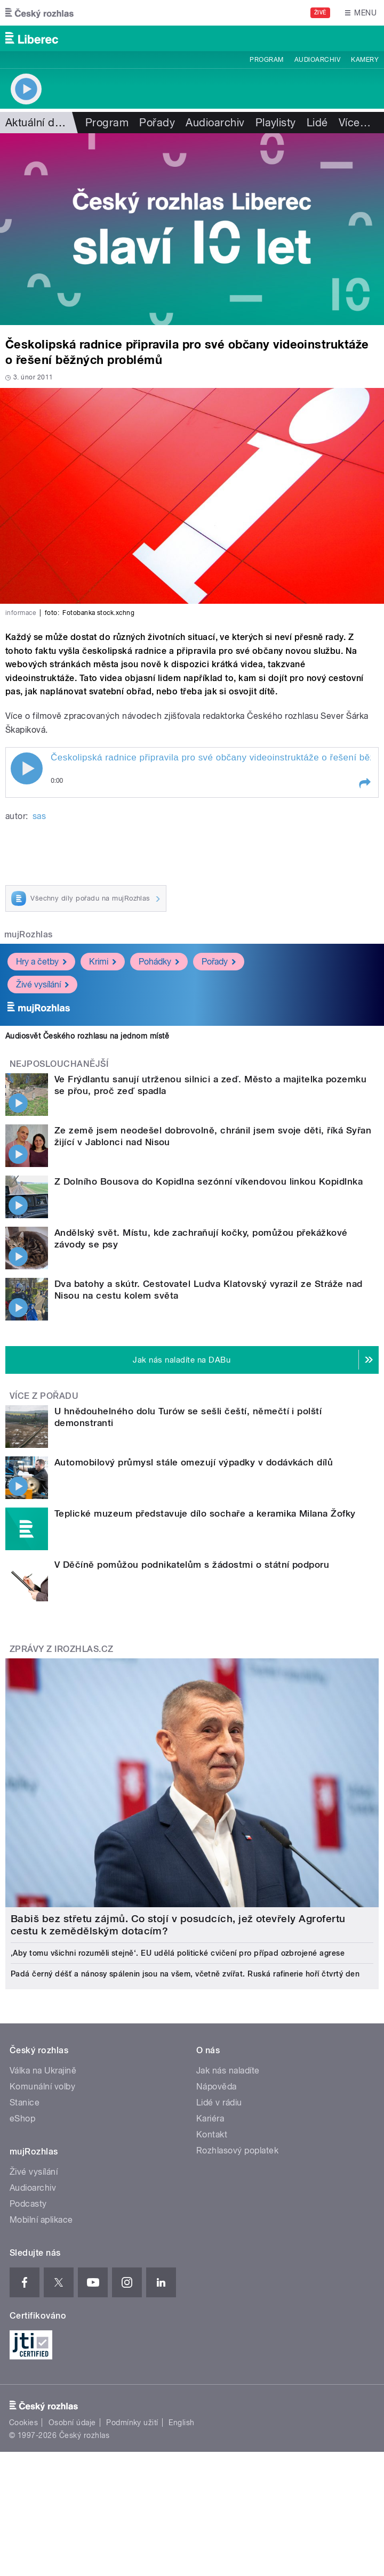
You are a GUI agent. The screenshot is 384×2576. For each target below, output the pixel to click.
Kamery (365, 59)
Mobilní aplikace (41, 2220)
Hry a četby (41, 962)
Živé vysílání (42, 984)
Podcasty (28, 2204)
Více (355, 122)
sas (39, 816)
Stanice (24, 2102)
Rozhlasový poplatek (237, 2150)
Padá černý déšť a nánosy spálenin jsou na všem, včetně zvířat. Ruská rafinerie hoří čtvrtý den (185, 1974)
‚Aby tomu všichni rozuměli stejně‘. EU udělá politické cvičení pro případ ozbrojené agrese (178, 1953)
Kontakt (211, 2134)
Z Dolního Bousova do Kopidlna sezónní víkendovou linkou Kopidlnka (208, 1181)
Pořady (157, 122)
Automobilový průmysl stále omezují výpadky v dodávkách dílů (193, 1462)
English (181, 2422)
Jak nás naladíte (228, 2070)
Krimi (102, 962)
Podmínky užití (132, 2422)
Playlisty (275, 122)
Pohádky (159, 962)
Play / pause (27, 768)
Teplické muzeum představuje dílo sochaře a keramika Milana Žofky (205, 1513)
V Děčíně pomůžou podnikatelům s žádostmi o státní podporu (191, 1564)
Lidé (317, 122)
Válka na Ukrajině (43, 2070)
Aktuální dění (37, 122)
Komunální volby (42, 2086)
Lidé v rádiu (219, 2102)
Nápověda (216, 2086)
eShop (22, 2118)
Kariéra (210, 2118)
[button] (364, 783)
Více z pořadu (44, 1396)
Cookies (23, 2422)
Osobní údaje (72, 2422)
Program (266, 59)
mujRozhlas (28, 934)
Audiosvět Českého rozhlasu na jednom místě (87, 1036)
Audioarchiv (317, 59)
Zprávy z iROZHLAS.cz (62, 1649)
